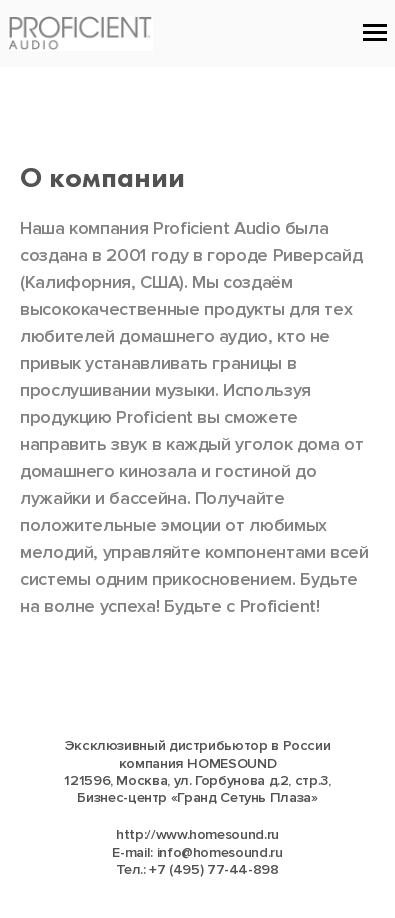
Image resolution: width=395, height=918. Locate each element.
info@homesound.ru (220, 852)
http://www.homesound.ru (197, 834)
